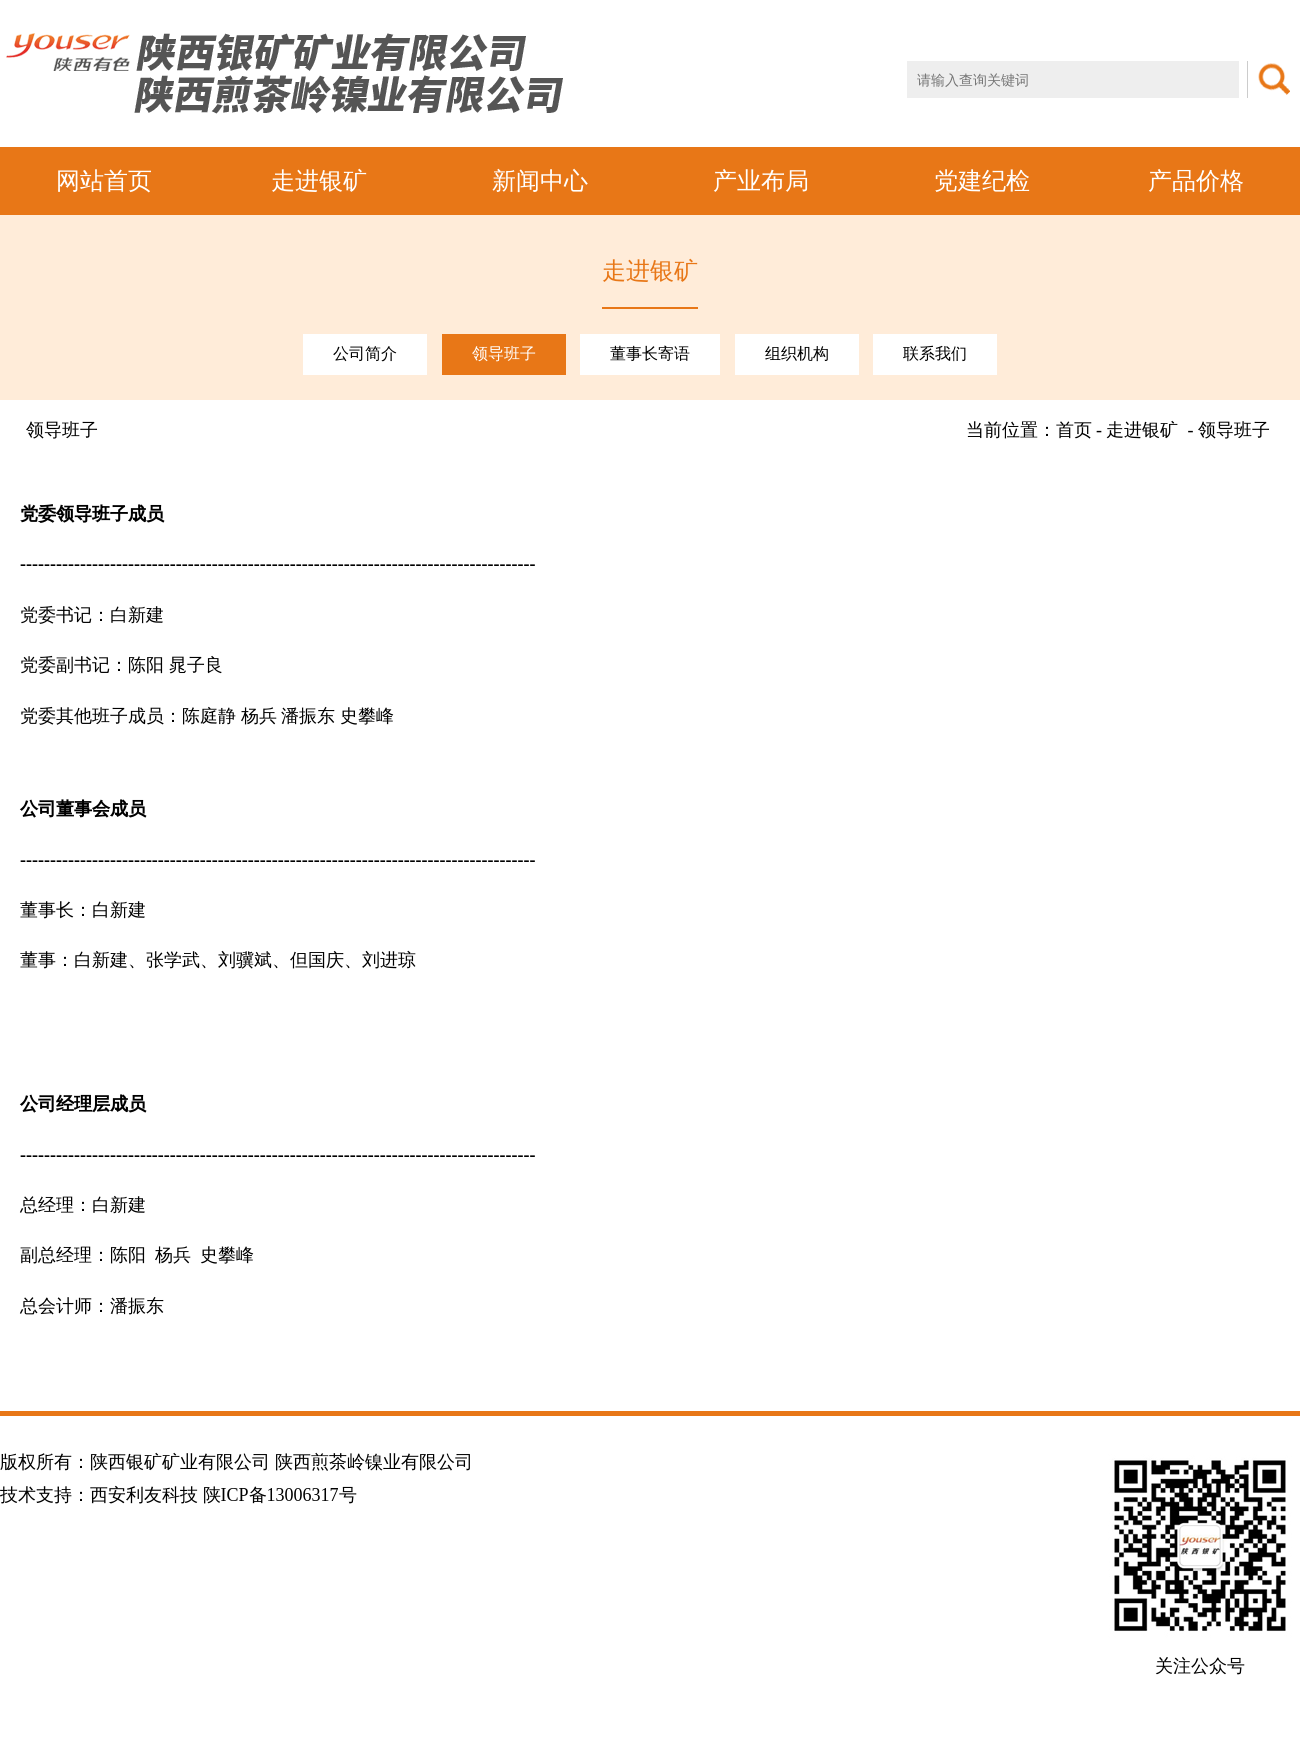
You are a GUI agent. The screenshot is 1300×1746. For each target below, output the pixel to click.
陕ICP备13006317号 (280, 1495)
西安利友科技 (144, 1495)
